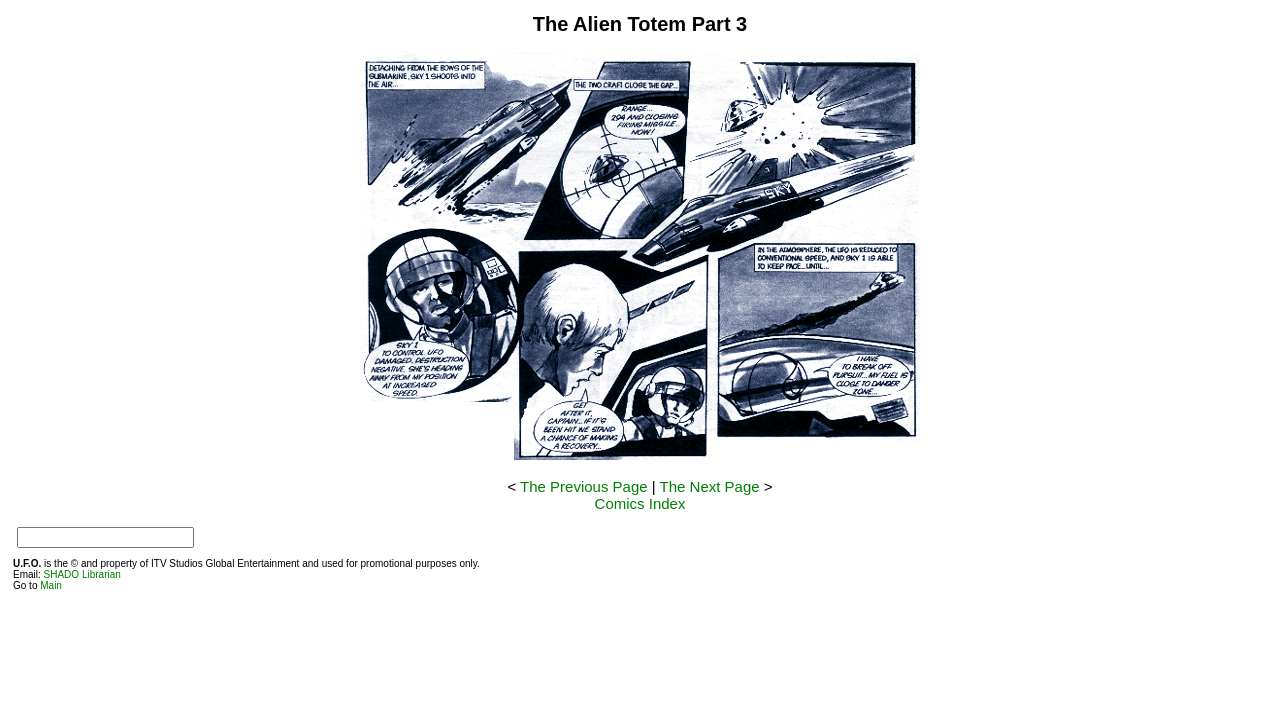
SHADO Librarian (82, 574)
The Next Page (710, 486)
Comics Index (640, 503)
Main (51, 585)
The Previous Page (584, 486)
